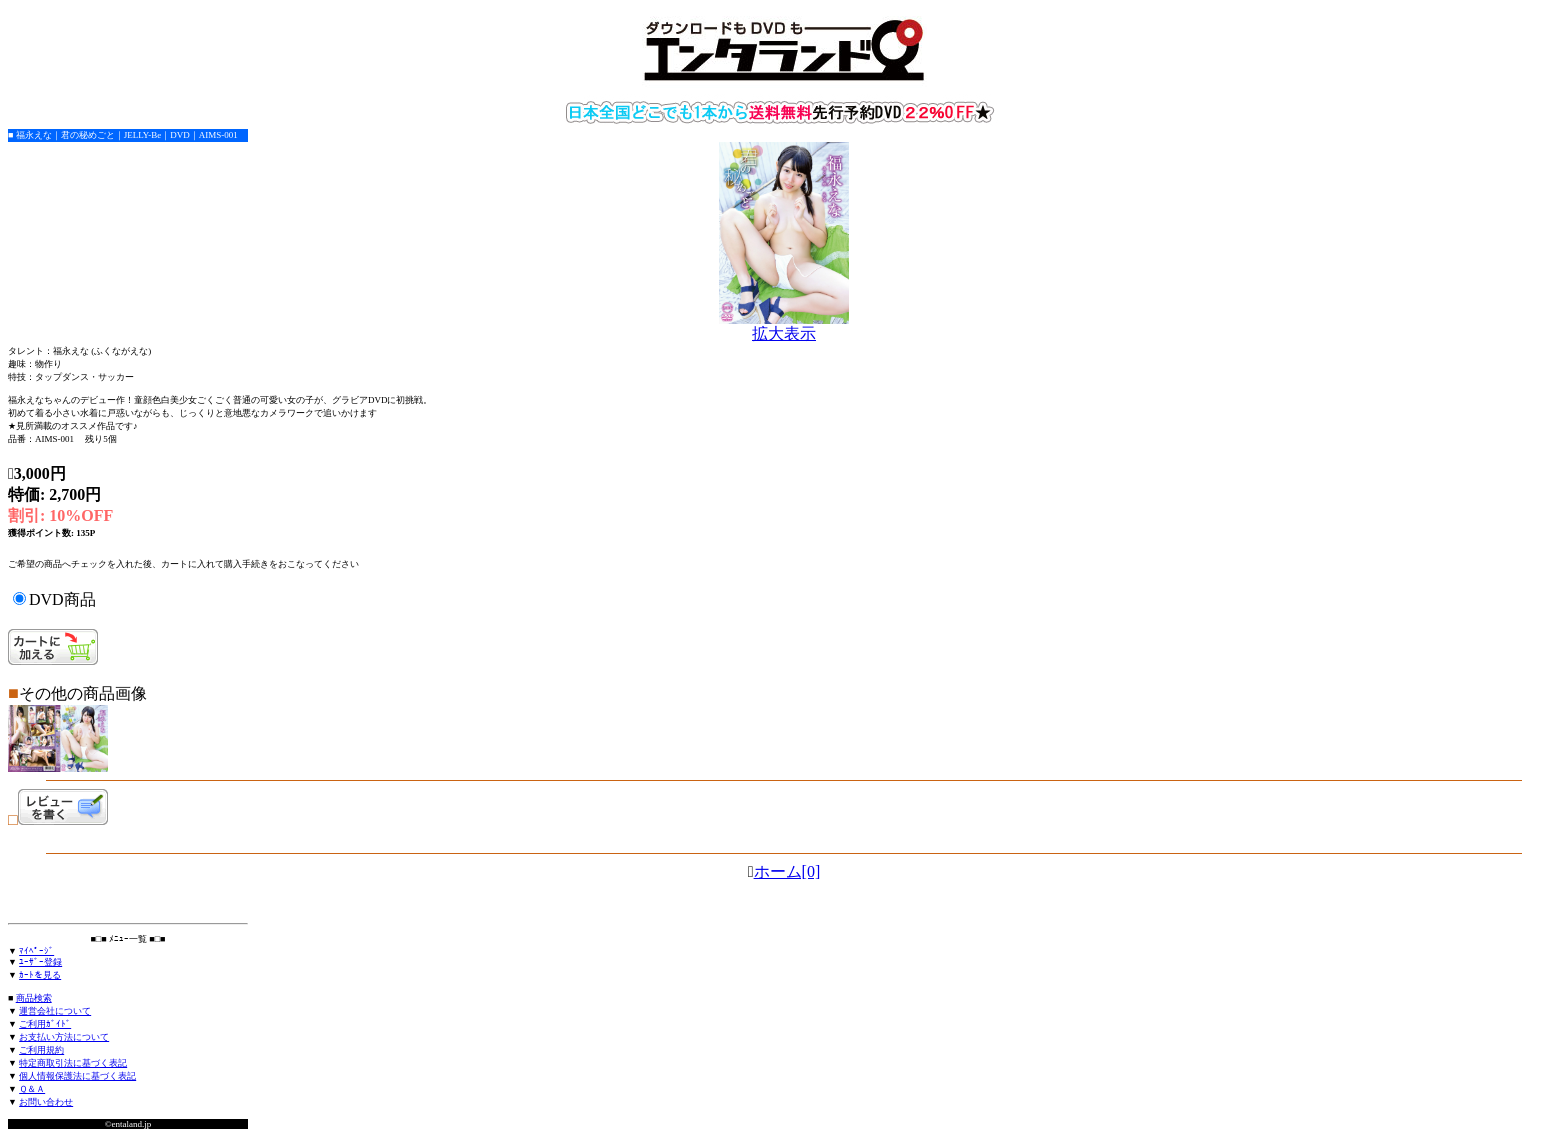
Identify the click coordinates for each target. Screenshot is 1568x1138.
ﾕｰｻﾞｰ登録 (40, 962)
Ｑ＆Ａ (32, 1089)
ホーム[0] (787, 871)
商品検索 (34, 998)
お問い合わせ (46, 1102)
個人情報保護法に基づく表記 (77, 1076)
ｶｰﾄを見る (40, 975)
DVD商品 (62, 599)
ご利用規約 (41, 1050)
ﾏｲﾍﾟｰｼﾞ (36, 951)
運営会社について (55, 1011)
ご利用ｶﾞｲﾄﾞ (45, 1024)
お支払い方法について (64, 1037)
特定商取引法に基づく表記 (73, 1063)
